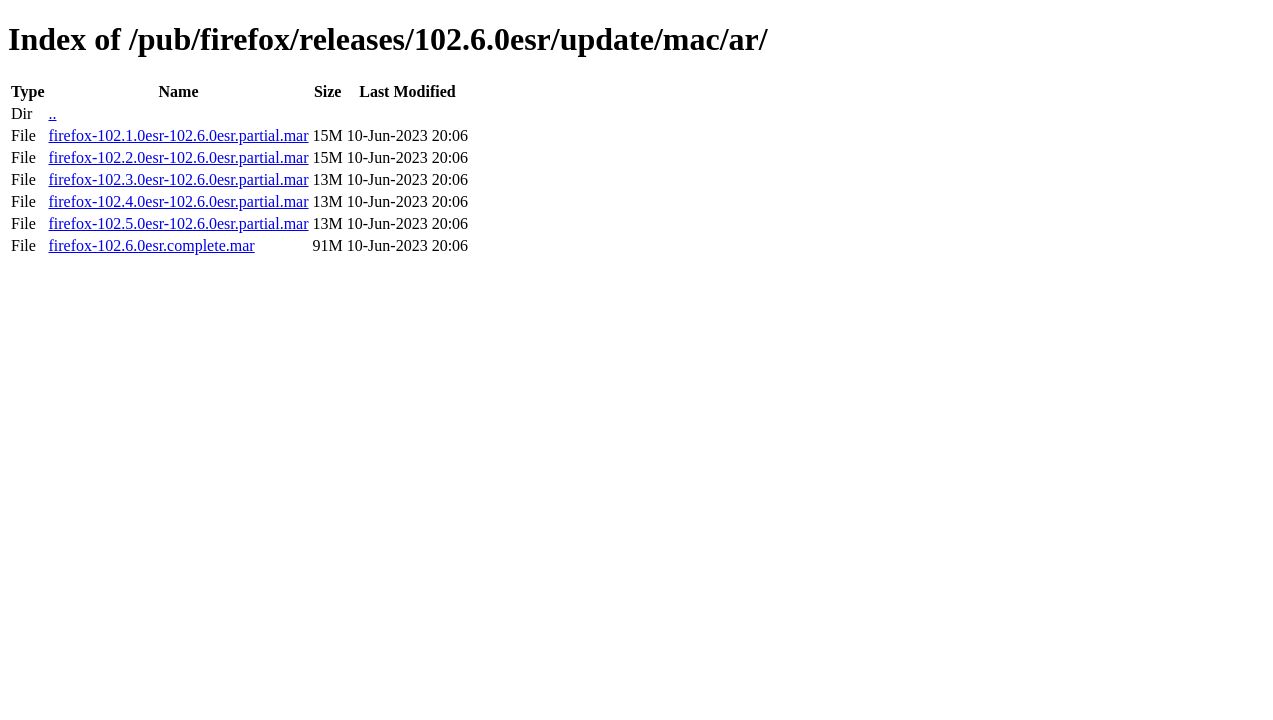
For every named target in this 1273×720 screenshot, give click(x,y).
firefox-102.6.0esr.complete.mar (151, 245)
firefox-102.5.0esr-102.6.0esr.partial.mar (178, 223)
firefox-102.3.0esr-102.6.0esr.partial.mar (178, 179)
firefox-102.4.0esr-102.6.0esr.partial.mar (178, 201)
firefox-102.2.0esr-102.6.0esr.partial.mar (178, 157)
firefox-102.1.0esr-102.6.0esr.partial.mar (178, 135)
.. (52, 113)
